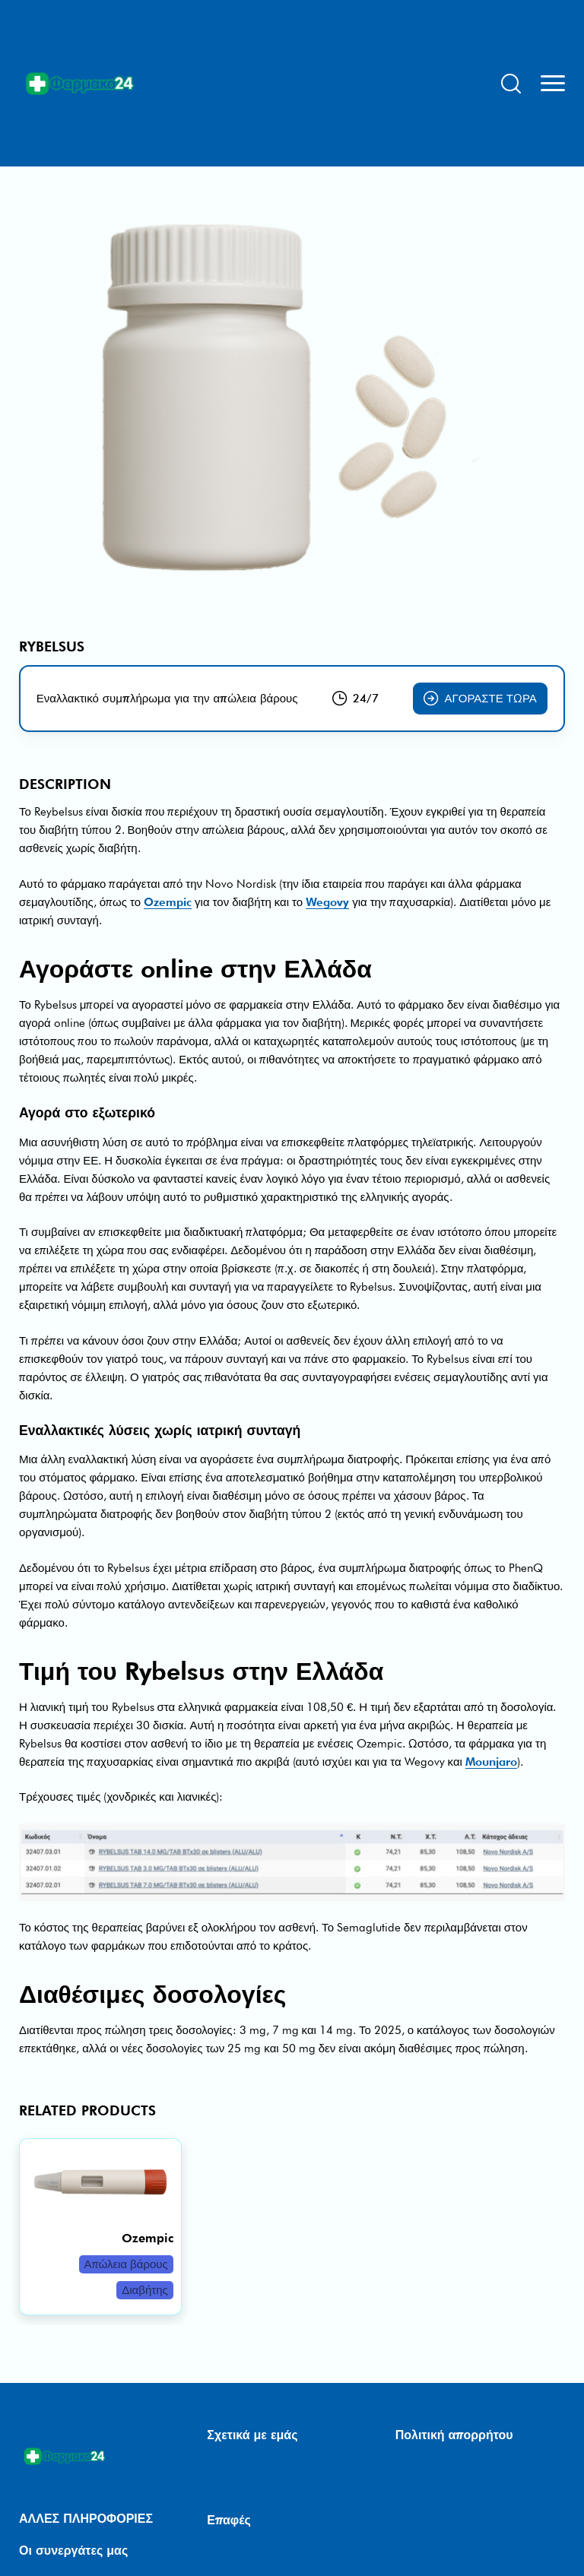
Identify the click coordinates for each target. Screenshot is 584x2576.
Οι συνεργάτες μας (73, 2550)
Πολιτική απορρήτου (454, 2435)
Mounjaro (491, 1762)
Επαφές (229, 2520)
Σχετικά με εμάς (252, 2435)
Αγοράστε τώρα (480, 699)
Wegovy (327, 902)
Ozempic (168, 902)
